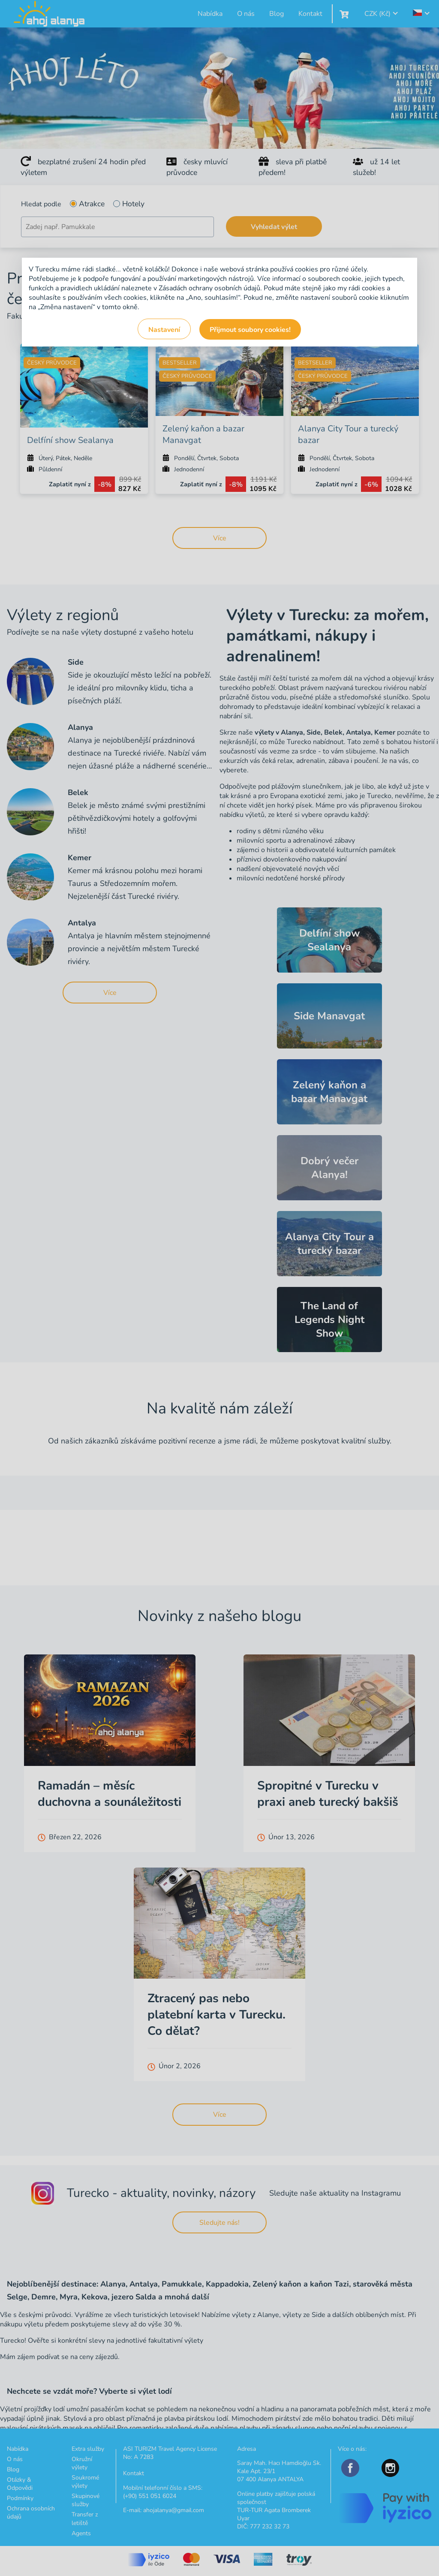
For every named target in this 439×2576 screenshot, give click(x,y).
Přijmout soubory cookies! (250, 329)
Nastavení (164, 329)
